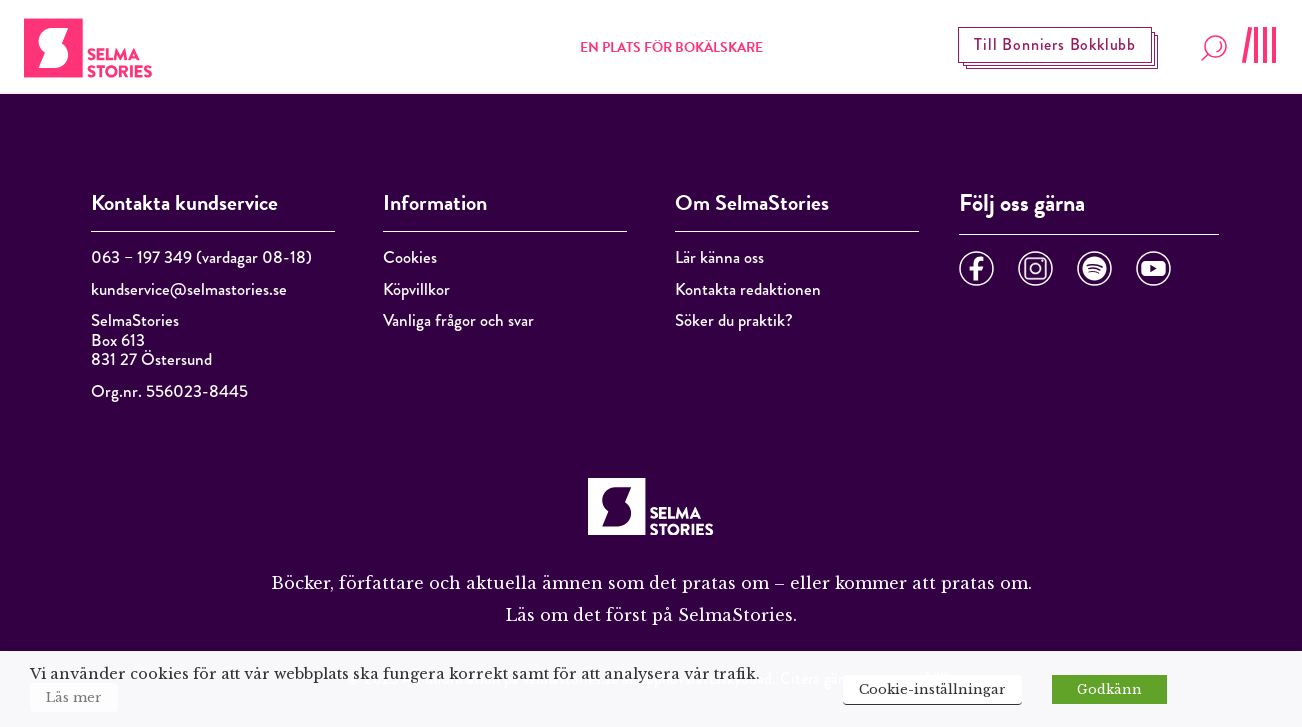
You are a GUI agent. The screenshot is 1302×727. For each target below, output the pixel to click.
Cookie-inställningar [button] (932, 689)
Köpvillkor (416, 289)
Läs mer (74, 697)
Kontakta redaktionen (748, 289)
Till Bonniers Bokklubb (1055, 44)
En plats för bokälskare (671, 47)
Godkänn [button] (1109, 689)
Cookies (410, 257)
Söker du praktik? (734, 320)
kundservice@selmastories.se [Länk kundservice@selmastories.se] (189, 289)
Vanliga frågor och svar (458, 320)
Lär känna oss (719, 257)
